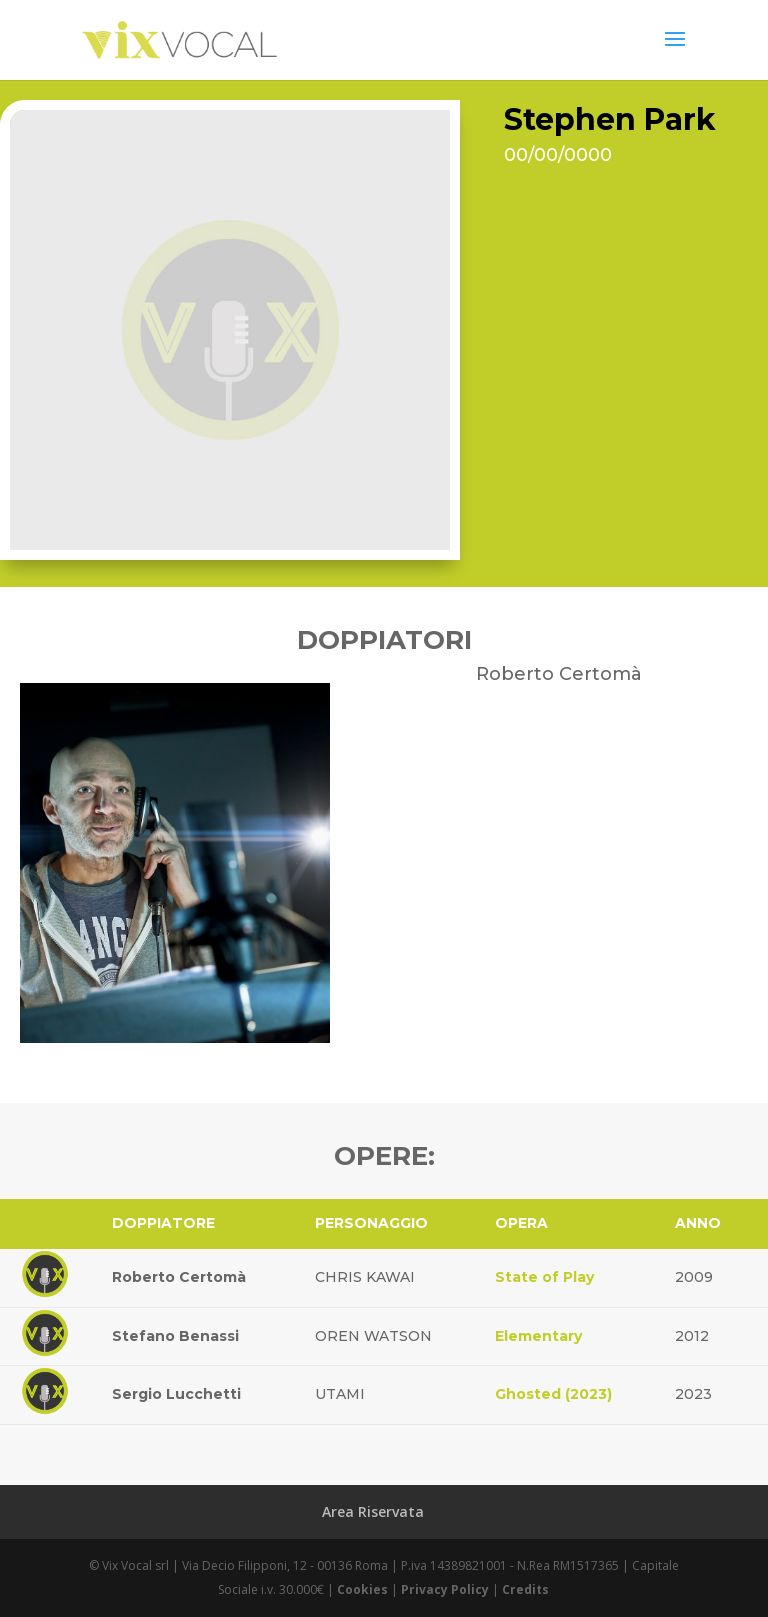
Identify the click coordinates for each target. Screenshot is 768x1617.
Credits (525, 1589)
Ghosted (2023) (553, 1394)
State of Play (544, 1277)
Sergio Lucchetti (176, 1394)
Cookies (362, 1589)
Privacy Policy (445, 1589)
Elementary (538, 1336)
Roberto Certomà (179, 1277)
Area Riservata (373, 1511)
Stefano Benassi (175, 1336)
